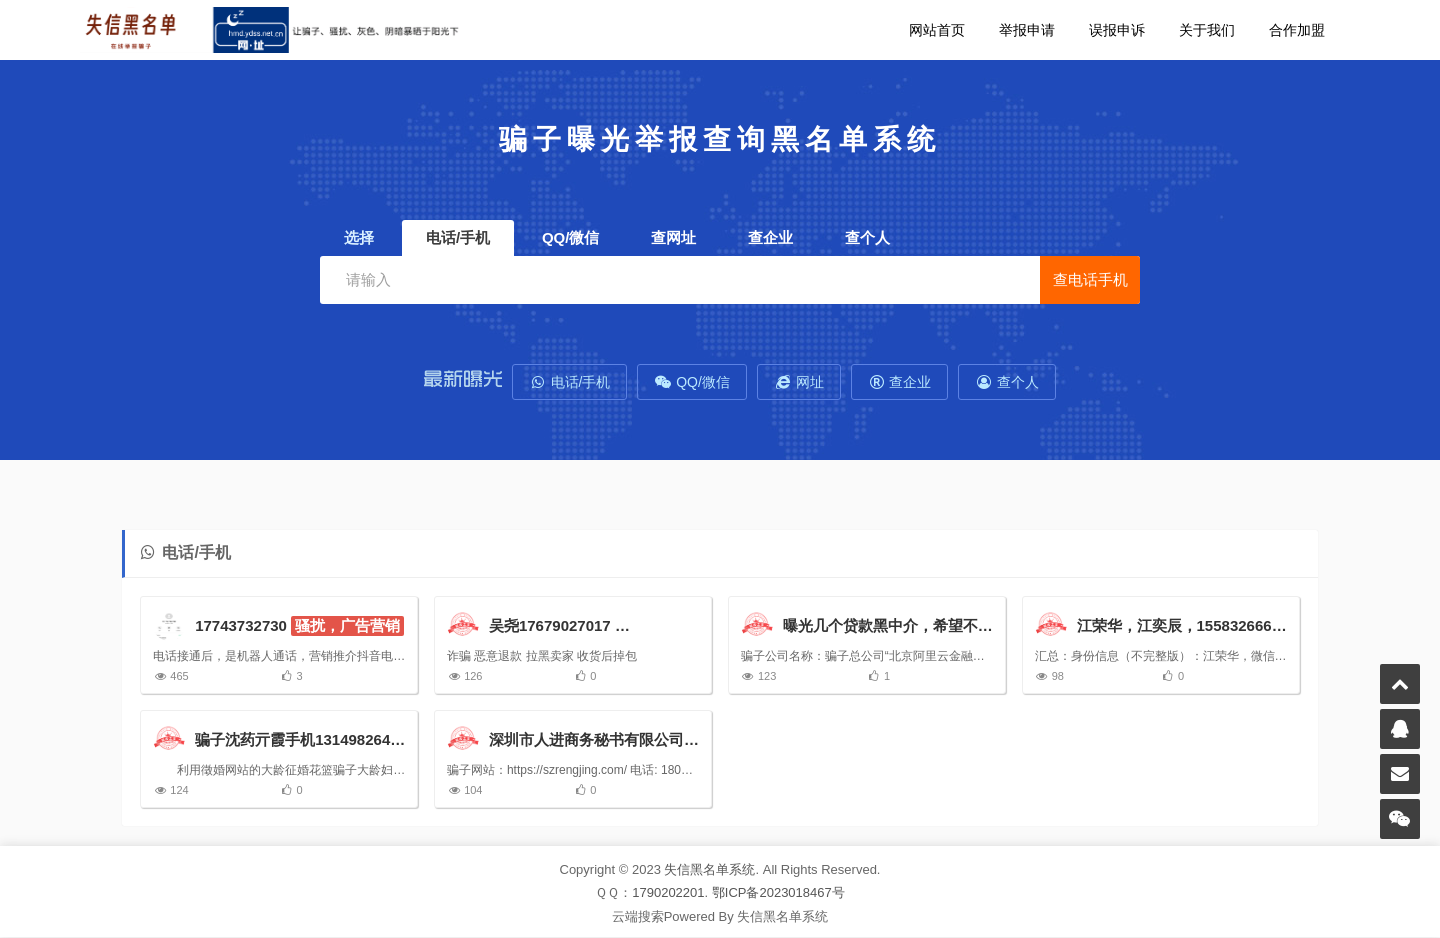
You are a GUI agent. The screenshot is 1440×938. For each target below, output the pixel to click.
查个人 (1007, 382)
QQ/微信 (692, 382)
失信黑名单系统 (709, 870)
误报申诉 (1117, 30)
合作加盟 (1297, 30)
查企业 (900, 382)
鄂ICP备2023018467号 (778, 894)
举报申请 (1027, 30)
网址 (799, 382)
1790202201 (668, 894)
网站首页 (937, 30)
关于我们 (1207, 30)
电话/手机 (570, 382)
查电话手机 (1090, 279)
